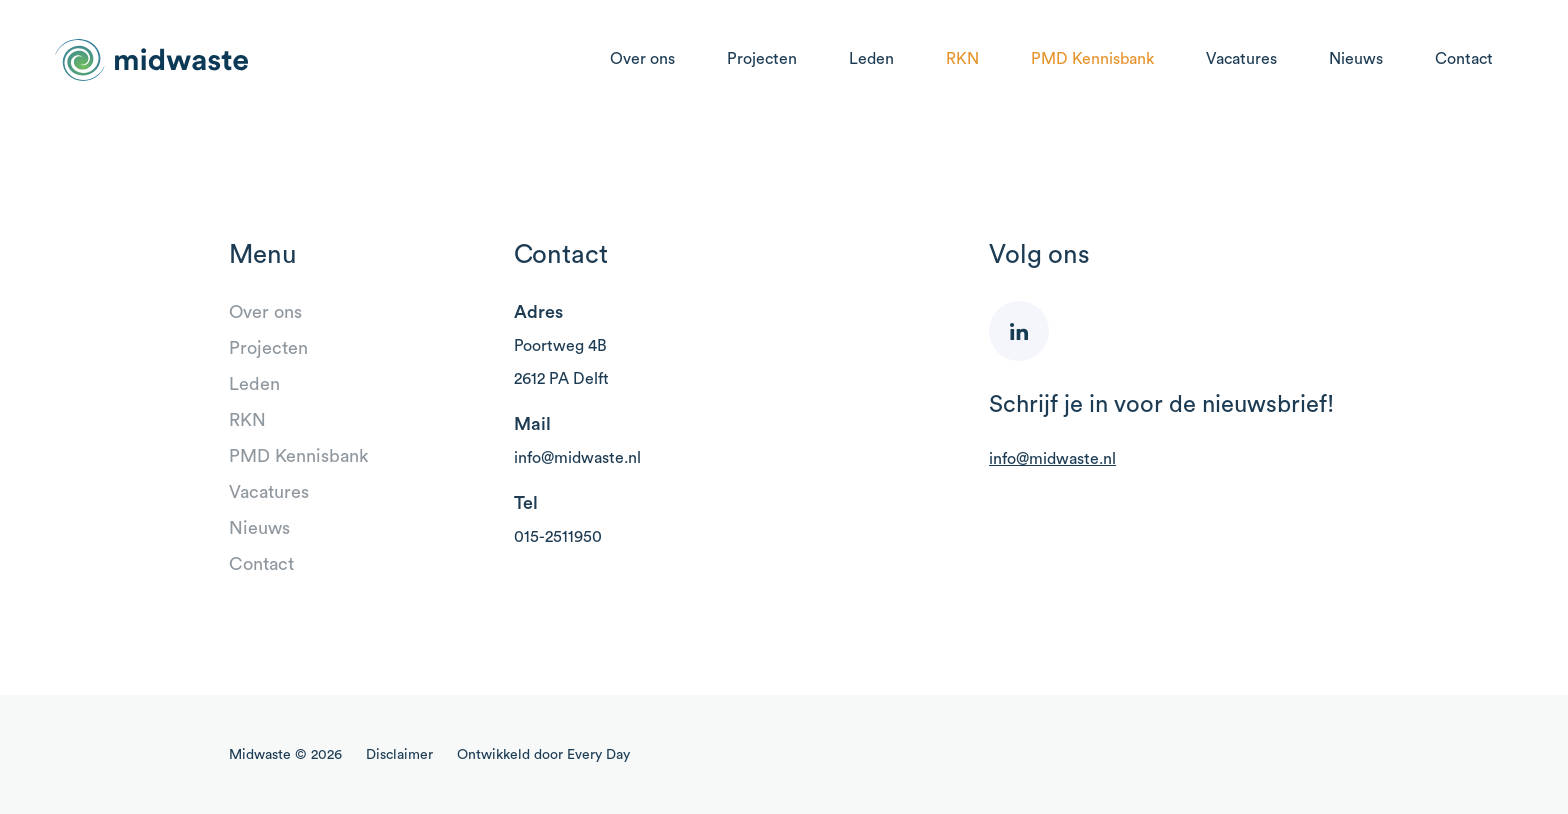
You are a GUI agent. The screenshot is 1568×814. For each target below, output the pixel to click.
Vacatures (1241, 59)
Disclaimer (399, 755)
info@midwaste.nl (577, 458)
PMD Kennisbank (1092, 59)
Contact (1464, 59)
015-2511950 (558, 537)
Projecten (762, 59)
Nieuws (1356, 59)
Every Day (598, 755)
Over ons (642, 59)
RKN (962, 59)
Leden (871, 59)
